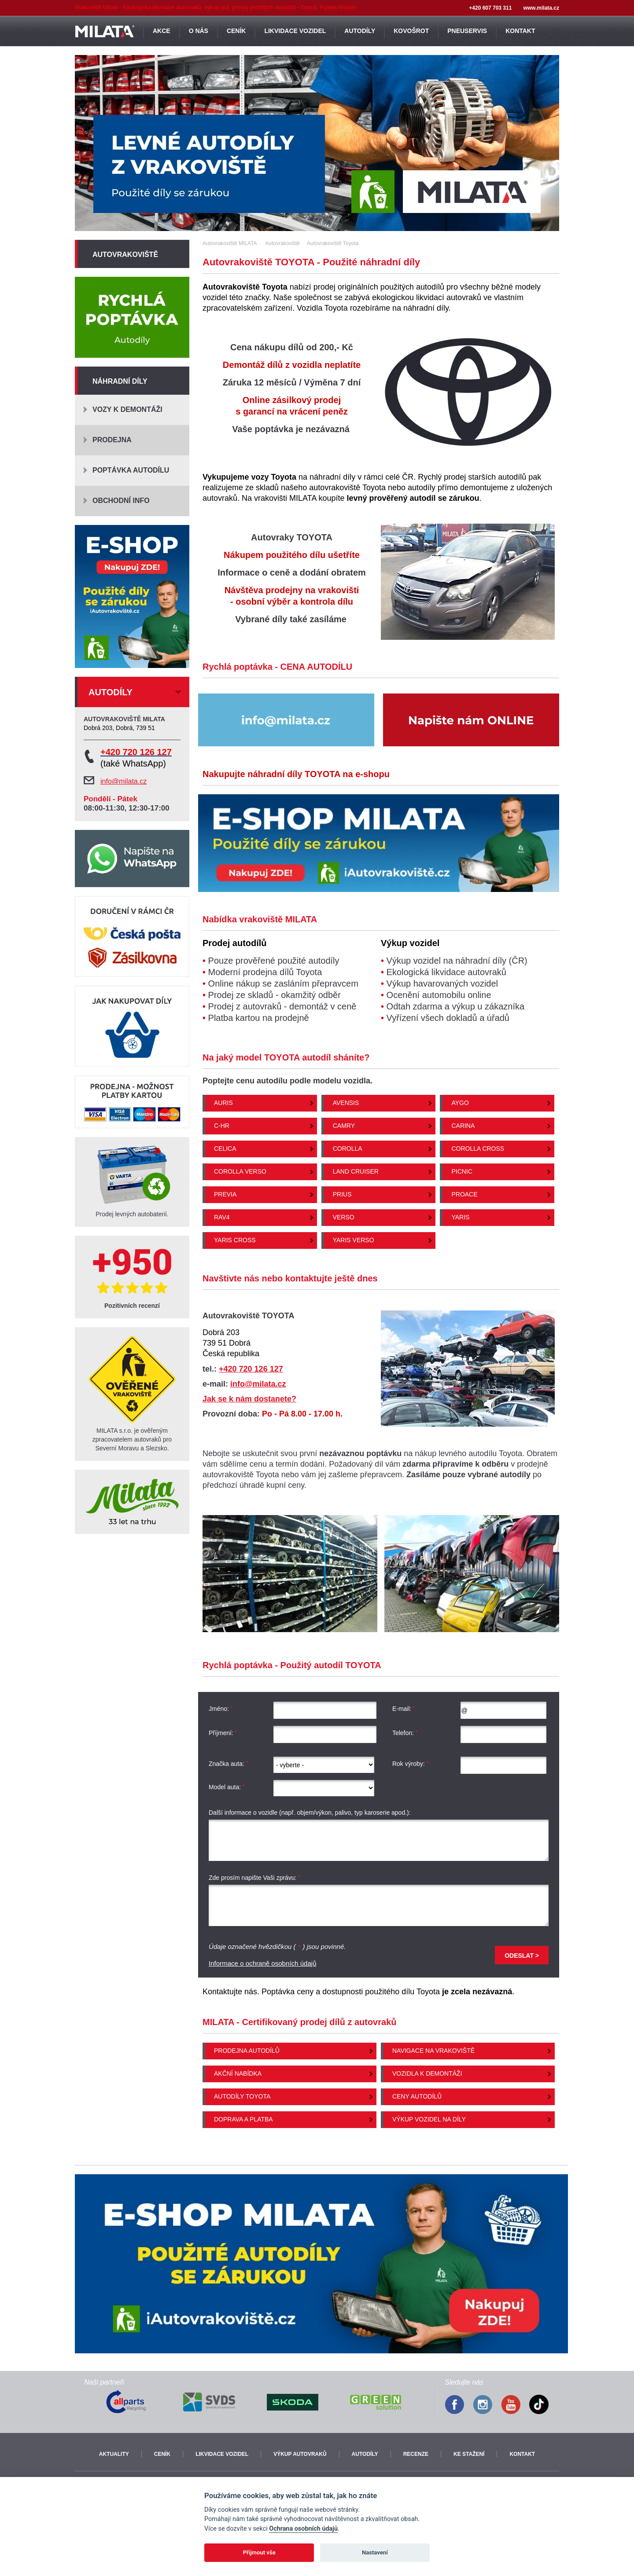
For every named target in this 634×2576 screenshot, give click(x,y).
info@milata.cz (258, 1384)
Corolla (347, 1148)
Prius (342, 1194)
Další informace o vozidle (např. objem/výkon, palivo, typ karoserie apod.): (310, 1812)
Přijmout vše (259, 2552)
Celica (225, 1148)
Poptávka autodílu (130, 470)
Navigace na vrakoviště (433, 2050)
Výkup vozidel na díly (429, 2119)
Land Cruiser (356, 1171)
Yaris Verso (353, 1240)
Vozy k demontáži (127, 409)
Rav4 (222, 1217)
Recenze (415, 2454)
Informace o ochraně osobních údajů (263, 1963)
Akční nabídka (238, 2073)
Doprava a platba (243, 2119)
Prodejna (112, 440)
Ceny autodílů (417, 2096)
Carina (463, 1125)
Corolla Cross (477, 1148)
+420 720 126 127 (251, 1369)
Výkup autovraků (299, 2454)
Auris (223, 1102)
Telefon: (405, 1732)
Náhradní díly (119, 381)
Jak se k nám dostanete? (249, 1398)
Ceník (162, 2454)
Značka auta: (228, 1763)
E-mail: (404, 1708)
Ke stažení (468, 2454)
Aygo (459, 1102)
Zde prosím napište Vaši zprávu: (255, 1878)
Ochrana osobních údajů (303, 2528)
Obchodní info (121, 500)
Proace (464, 1194)
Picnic (461, 1171)
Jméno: (221, 1708)
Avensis (346, 1102)
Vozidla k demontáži (427, 2073)
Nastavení (375, 2552)
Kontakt (522, 2454)
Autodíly (365, 2454)
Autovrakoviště (125, 254)
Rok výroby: (410, 1763)
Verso (343, 1217)
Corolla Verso (240, 1171)
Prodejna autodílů (247, 2050)
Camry (344, 1125)
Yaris (460, 1217)
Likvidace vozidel (221, 2454)
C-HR (221, 1125)
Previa (225, 1194)
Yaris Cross (235, 1240)
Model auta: (227, 1787)
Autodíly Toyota (242, 2096)
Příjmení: (223, 1732)
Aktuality (114, 2454)
